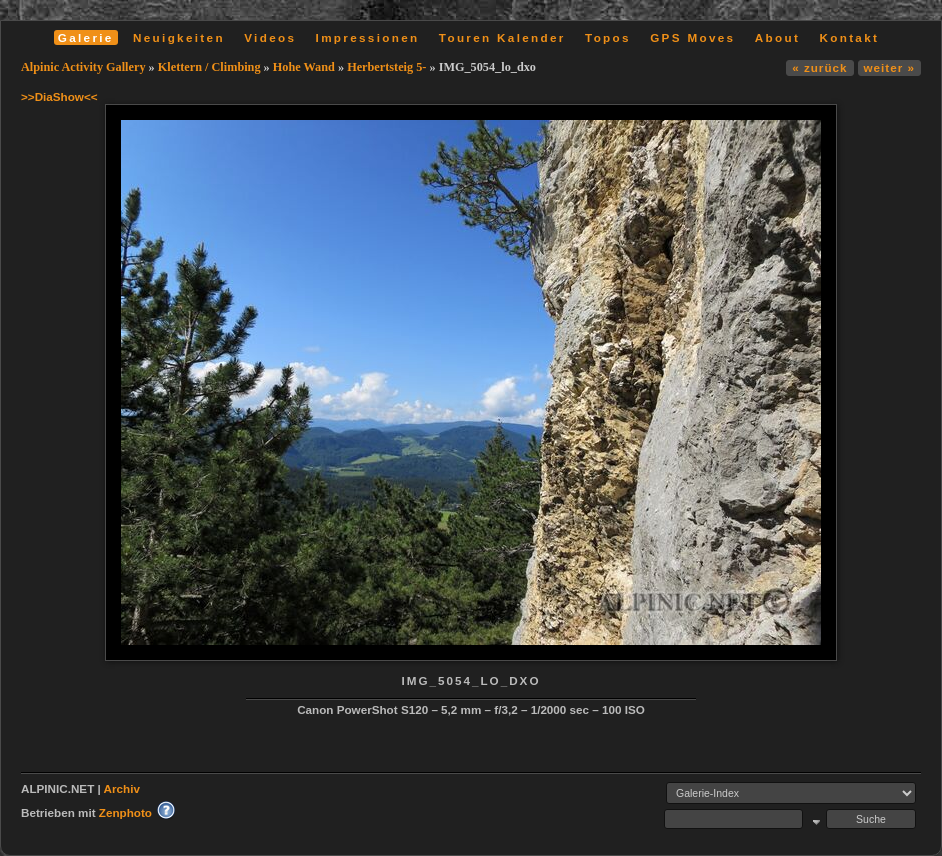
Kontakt (849, 37)
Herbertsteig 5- (386, 67)
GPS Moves (692, 37)
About (777, 37)
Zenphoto (125, 812)
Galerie (86, 37)
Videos (270, 37)
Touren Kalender (502, 37)
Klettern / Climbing (209, 67)
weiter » (889, 67)
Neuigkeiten (179, 37)
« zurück (819, 67)
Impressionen (368, 37)
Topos (608, 37)
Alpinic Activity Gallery (83, 67)
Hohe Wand (304, 67)
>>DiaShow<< (59, 96)
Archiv (122, 788)
